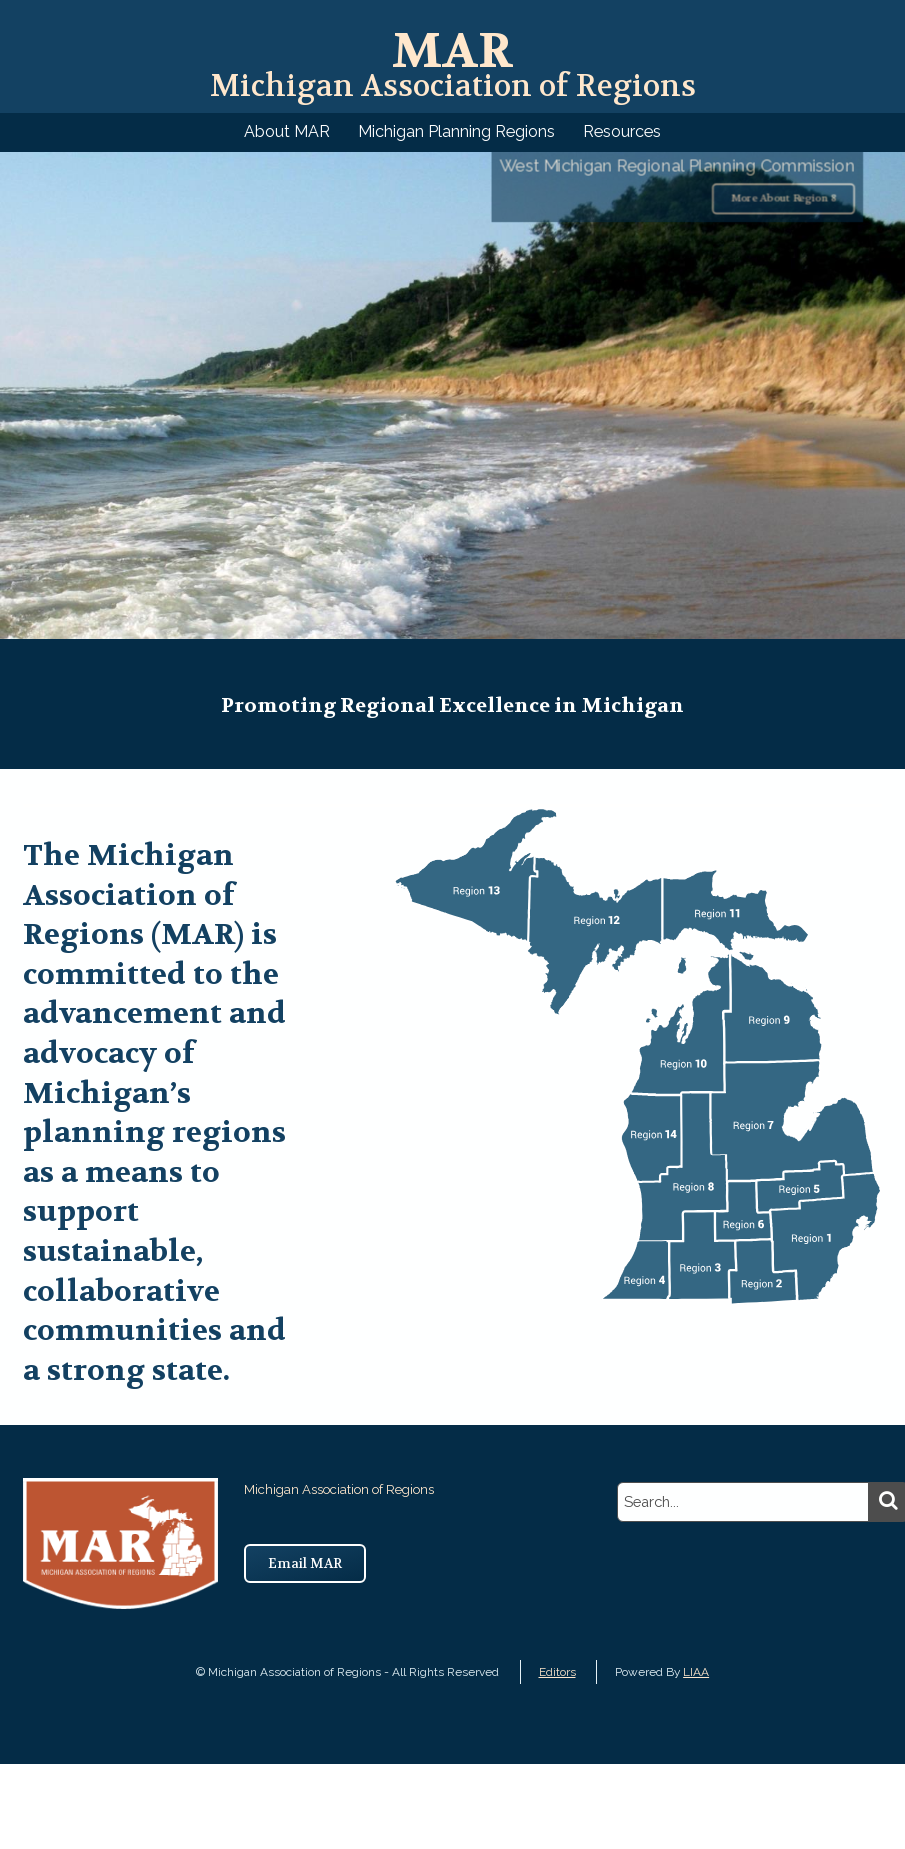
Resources (622, 131)
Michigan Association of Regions (452, 66)
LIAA (696, 1672)
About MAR (287, 131)
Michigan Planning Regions (456, 131)
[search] (743, 1502)
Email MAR (305, 1563)
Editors (557, 1672)
